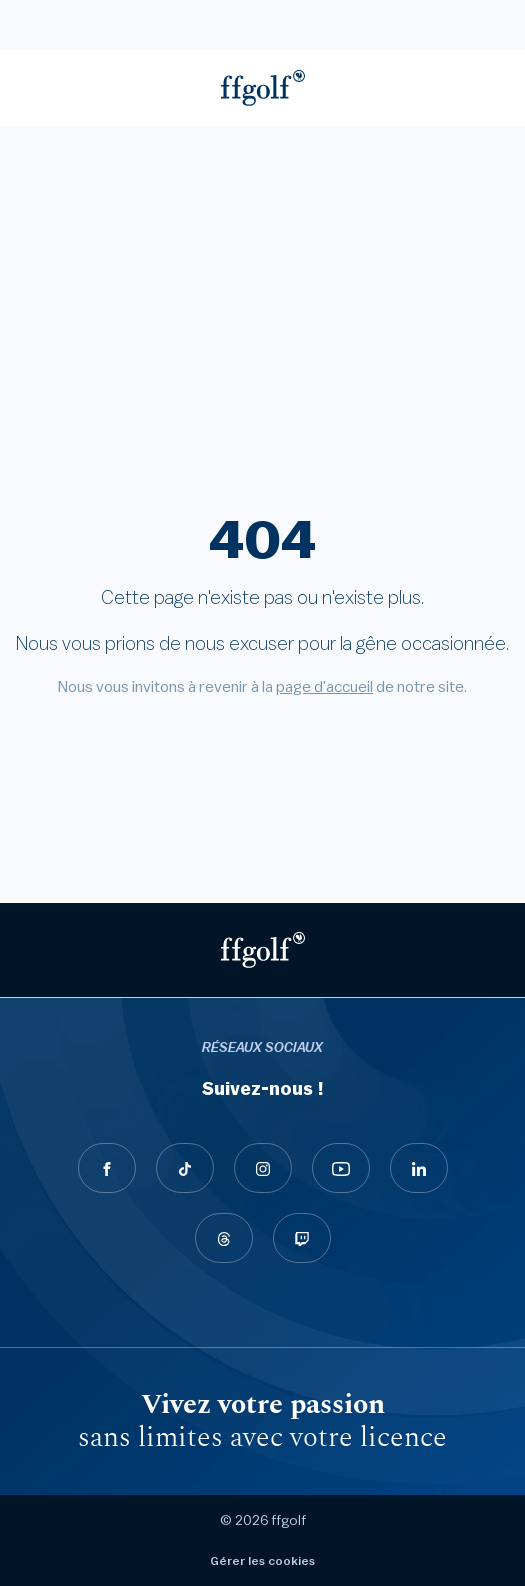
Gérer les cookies (262, 1561)
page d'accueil (324, 687)
